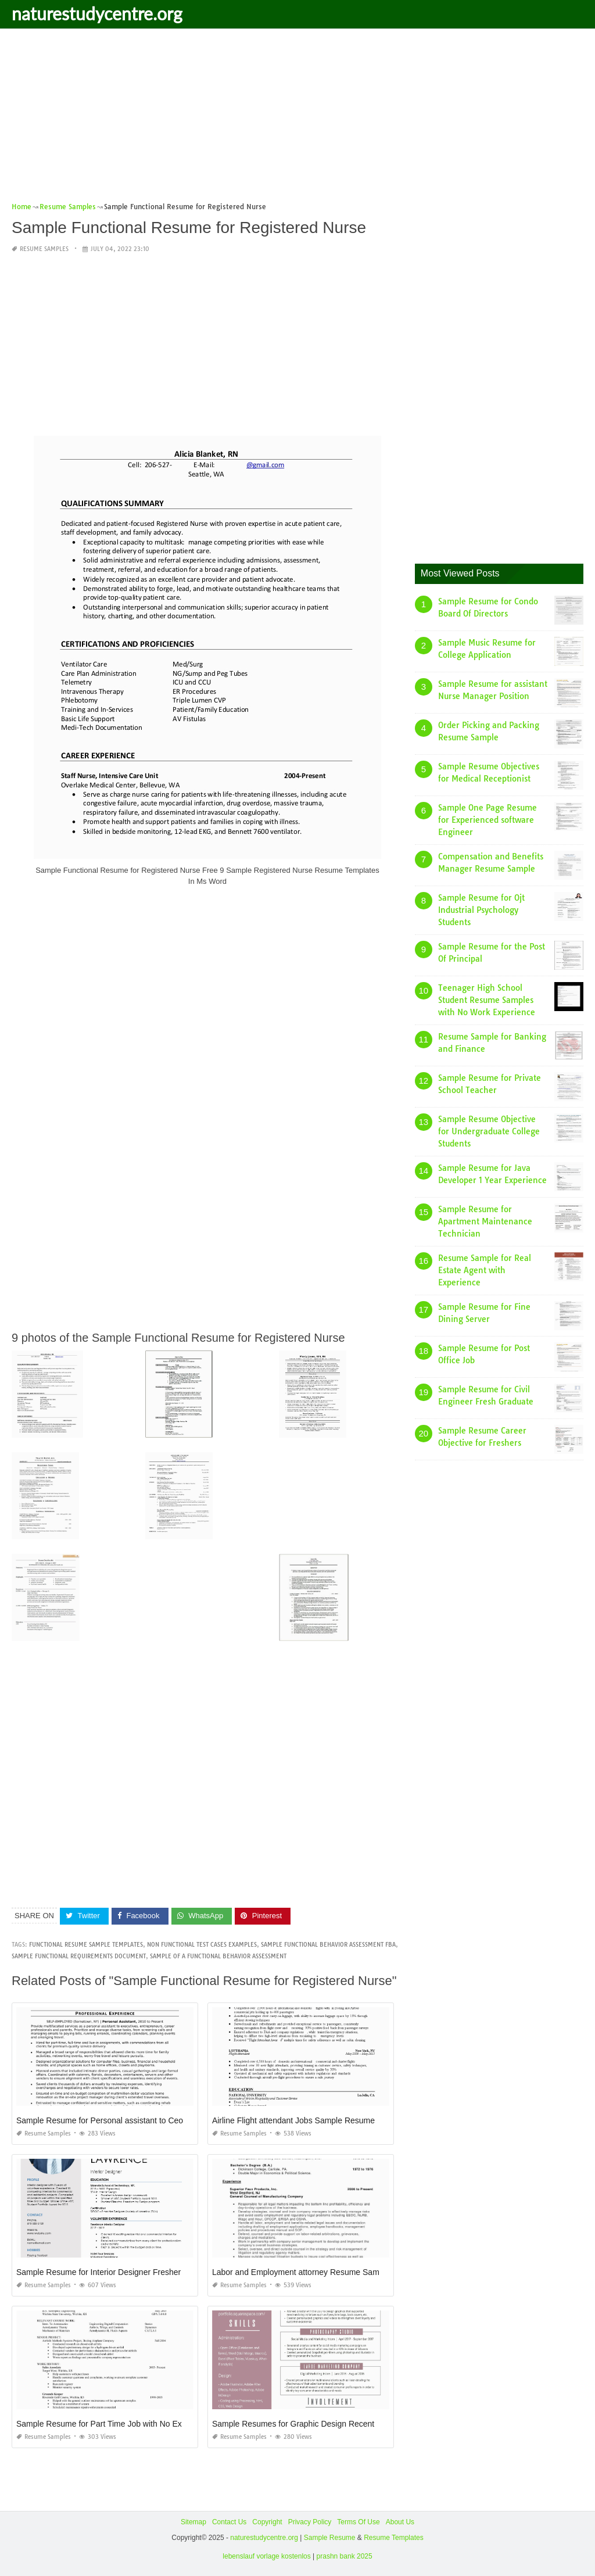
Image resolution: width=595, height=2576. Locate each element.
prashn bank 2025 (344, 2556)
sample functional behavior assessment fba (328, 1944)
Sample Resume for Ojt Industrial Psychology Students (481, 910)
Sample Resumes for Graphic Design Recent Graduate (311, 2423)
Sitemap (193, 2522)
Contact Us (229, 2522)
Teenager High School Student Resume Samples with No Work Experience (486, 1000)
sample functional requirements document (79, 1956)
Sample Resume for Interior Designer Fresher (98, 2272)
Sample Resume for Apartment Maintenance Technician (485, 1221)
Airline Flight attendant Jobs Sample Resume (293, 2120)
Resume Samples (44, 249)
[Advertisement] (297, 119)
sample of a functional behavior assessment (218, 1956)
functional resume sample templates (86, 1944)
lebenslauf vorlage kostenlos (266, 2556)
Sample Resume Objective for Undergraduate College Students (489, 1131)
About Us (400, 2522)
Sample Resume (330, 2538)
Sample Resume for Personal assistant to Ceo (99, 2120)
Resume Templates (394, 2538)
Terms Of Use (358, 2522)
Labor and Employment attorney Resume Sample (301, 2272)
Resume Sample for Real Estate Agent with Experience (484, 1270)
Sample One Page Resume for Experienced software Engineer (487, 819)
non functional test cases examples (202, 1944)
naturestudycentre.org (97, 13)
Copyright (267, 2522)
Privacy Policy (310, 2522)
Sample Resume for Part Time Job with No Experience (114, 2423)
